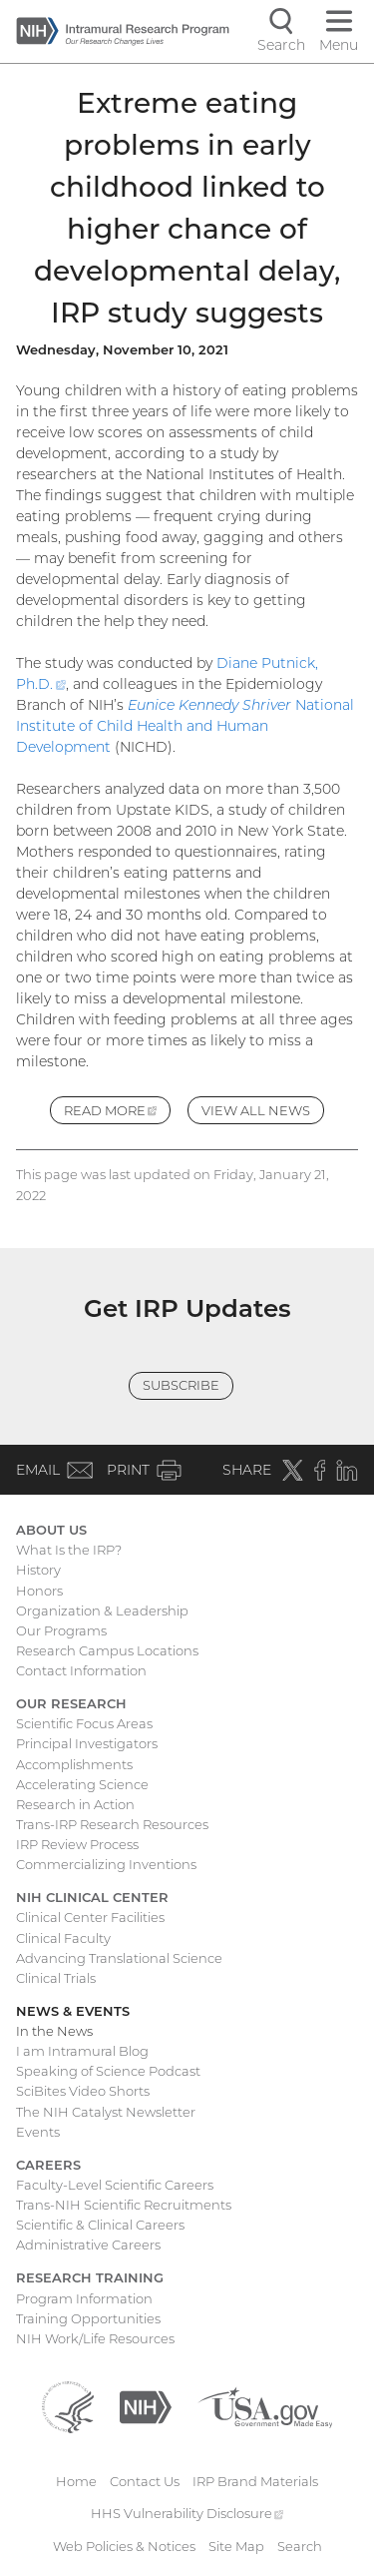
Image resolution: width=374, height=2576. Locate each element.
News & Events (73, 2011)
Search (299, 2546)
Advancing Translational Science (119, 1958)
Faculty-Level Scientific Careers (114, 2185)
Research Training (90, 2277)
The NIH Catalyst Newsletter (105, 2112)
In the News (54, 2031)
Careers (48, 2165)
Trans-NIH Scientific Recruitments (123, 2205)
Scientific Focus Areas (84, 1723)
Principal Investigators (87, 1743)
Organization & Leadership (102, 1610)
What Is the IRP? (69, 1550)
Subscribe (181, 1385)
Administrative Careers (88, 2245)
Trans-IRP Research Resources (112, 1824)
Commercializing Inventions (106, 1864)
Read (118, 1113)
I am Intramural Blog (82, 2051)
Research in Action (75, 1804)
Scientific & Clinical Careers (100, 2225)
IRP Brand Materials (255, 2481)
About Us (51, 1530)
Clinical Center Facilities (90, 1917)
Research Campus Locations (107, 1650)
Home (76, 2481)
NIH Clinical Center (92, 1897)
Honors (39, 1591)
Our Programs (61, 1630)
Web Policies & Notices (124, 2546)
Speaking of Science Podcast (108, 2071)
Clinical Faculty (63, 1938)
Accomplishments (74, 1764)
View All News (255, 1110)
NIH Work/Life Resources (95, 2338)
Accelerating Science (82, 1784)
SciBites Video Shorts (83, 2091)
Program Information (84, 2298)
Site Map (236, 2546)
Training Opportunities (88, 2318)
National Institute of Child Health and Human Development (185, 726)
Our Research (71, 1703)
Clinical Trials (56, 1978)
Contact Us (145, 2481)
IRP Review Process (77, 1844)
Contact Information (81, 1670)
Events (38, 2132)
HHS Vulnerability (187, 2513)
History (38, 1570)
